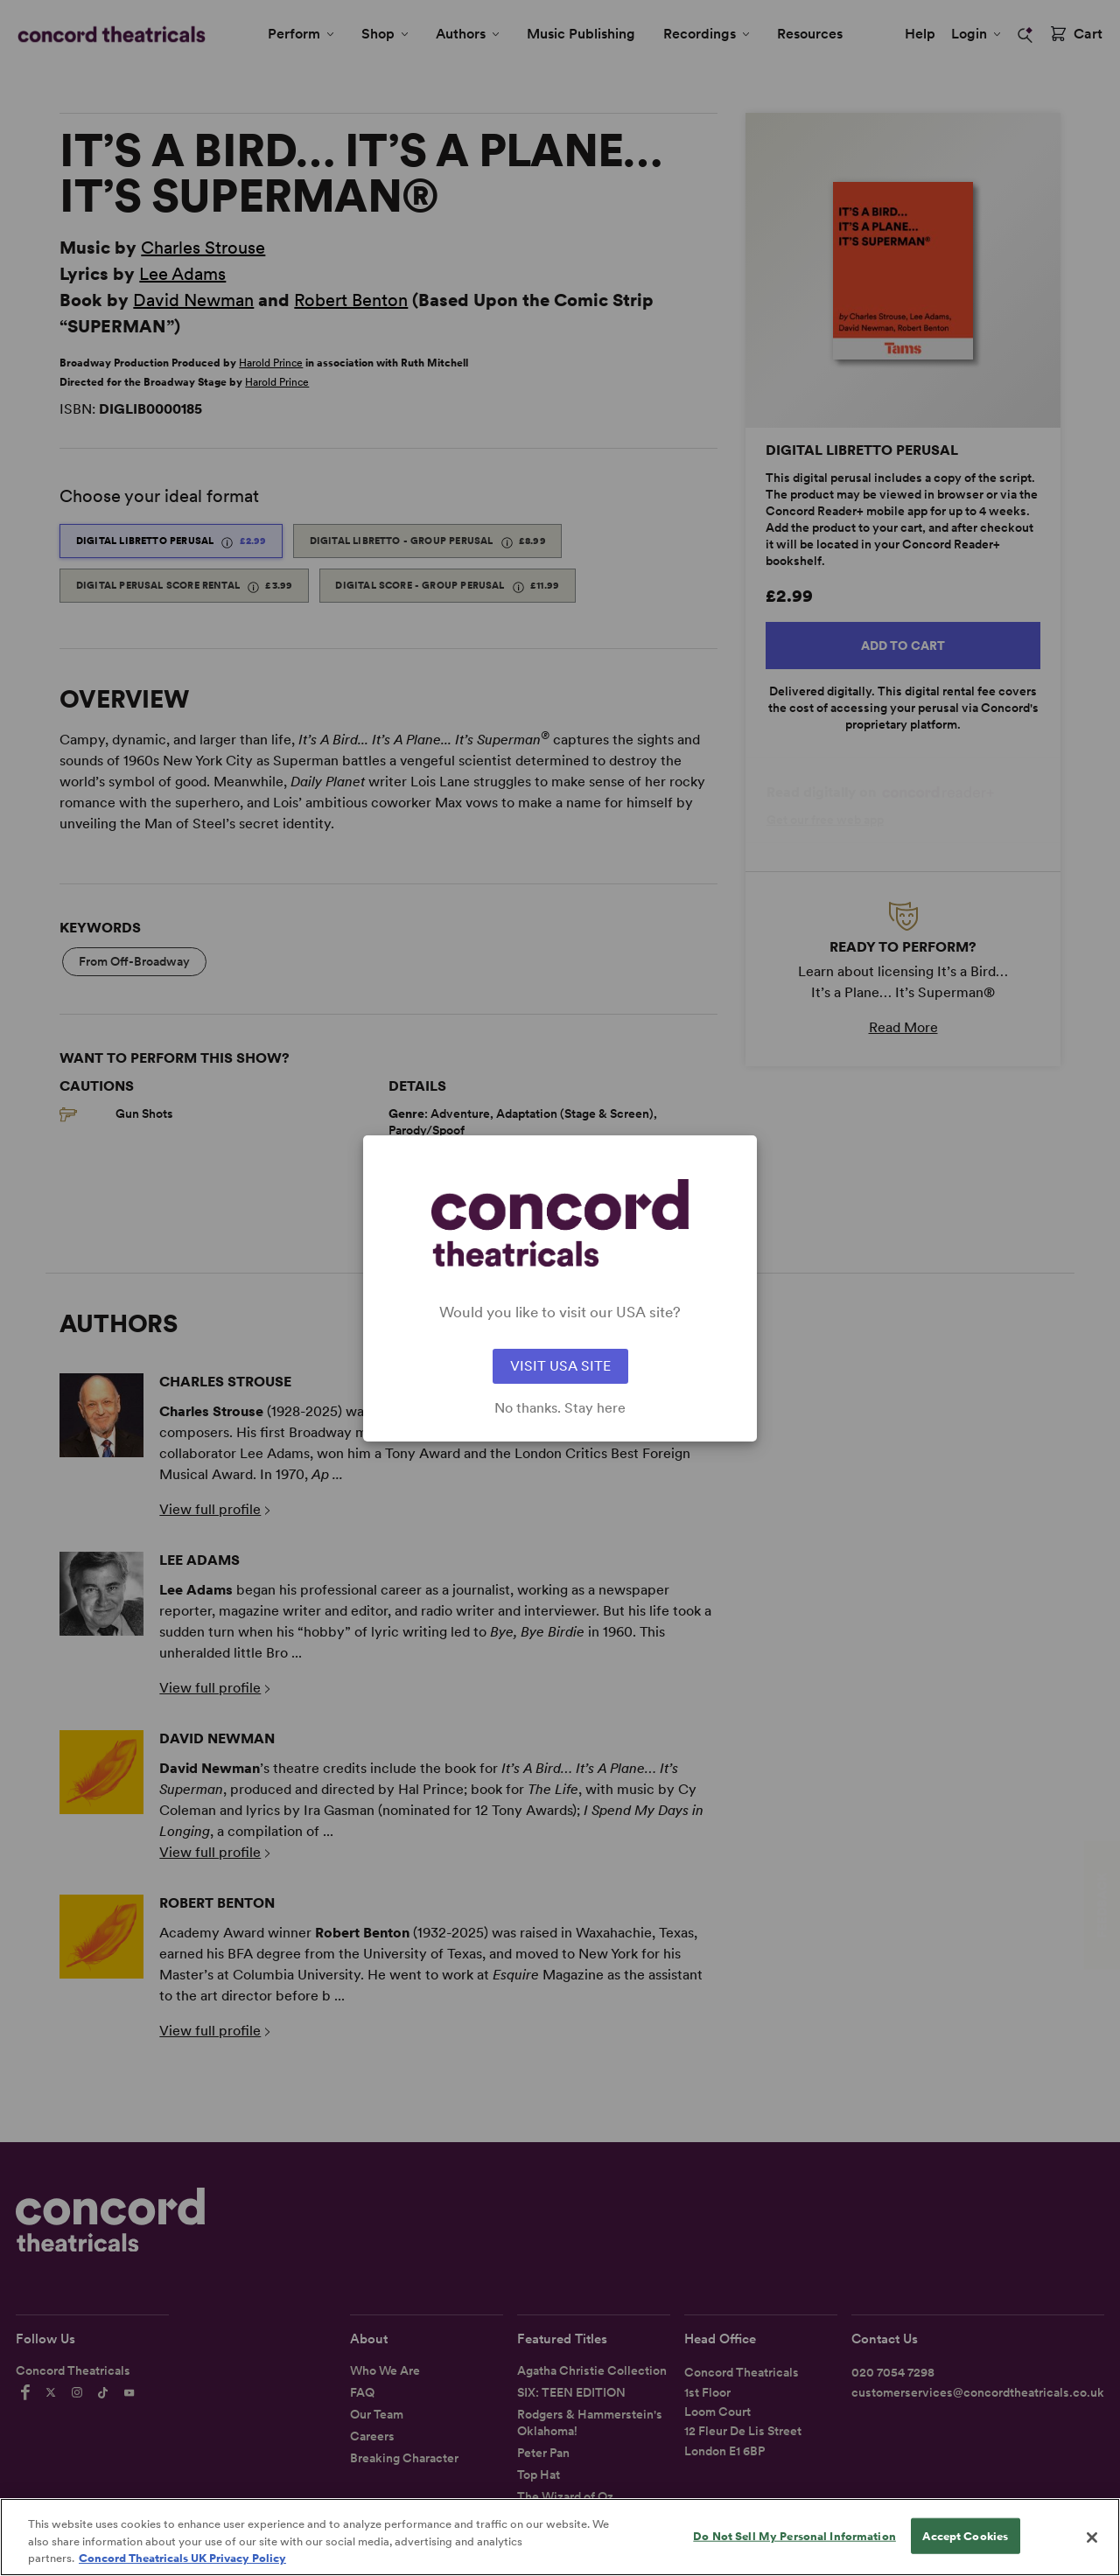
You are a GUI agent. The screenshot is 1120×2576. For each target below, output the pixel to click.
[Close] (1092, 2546)
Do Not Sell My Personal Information (794, 2545)
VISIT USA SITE (560, 1366)
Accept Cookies (965, 2545)
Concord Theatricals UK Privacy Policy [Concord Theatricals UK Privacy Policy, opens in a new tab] (182, 2567)
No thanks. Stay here (560, 1408)
